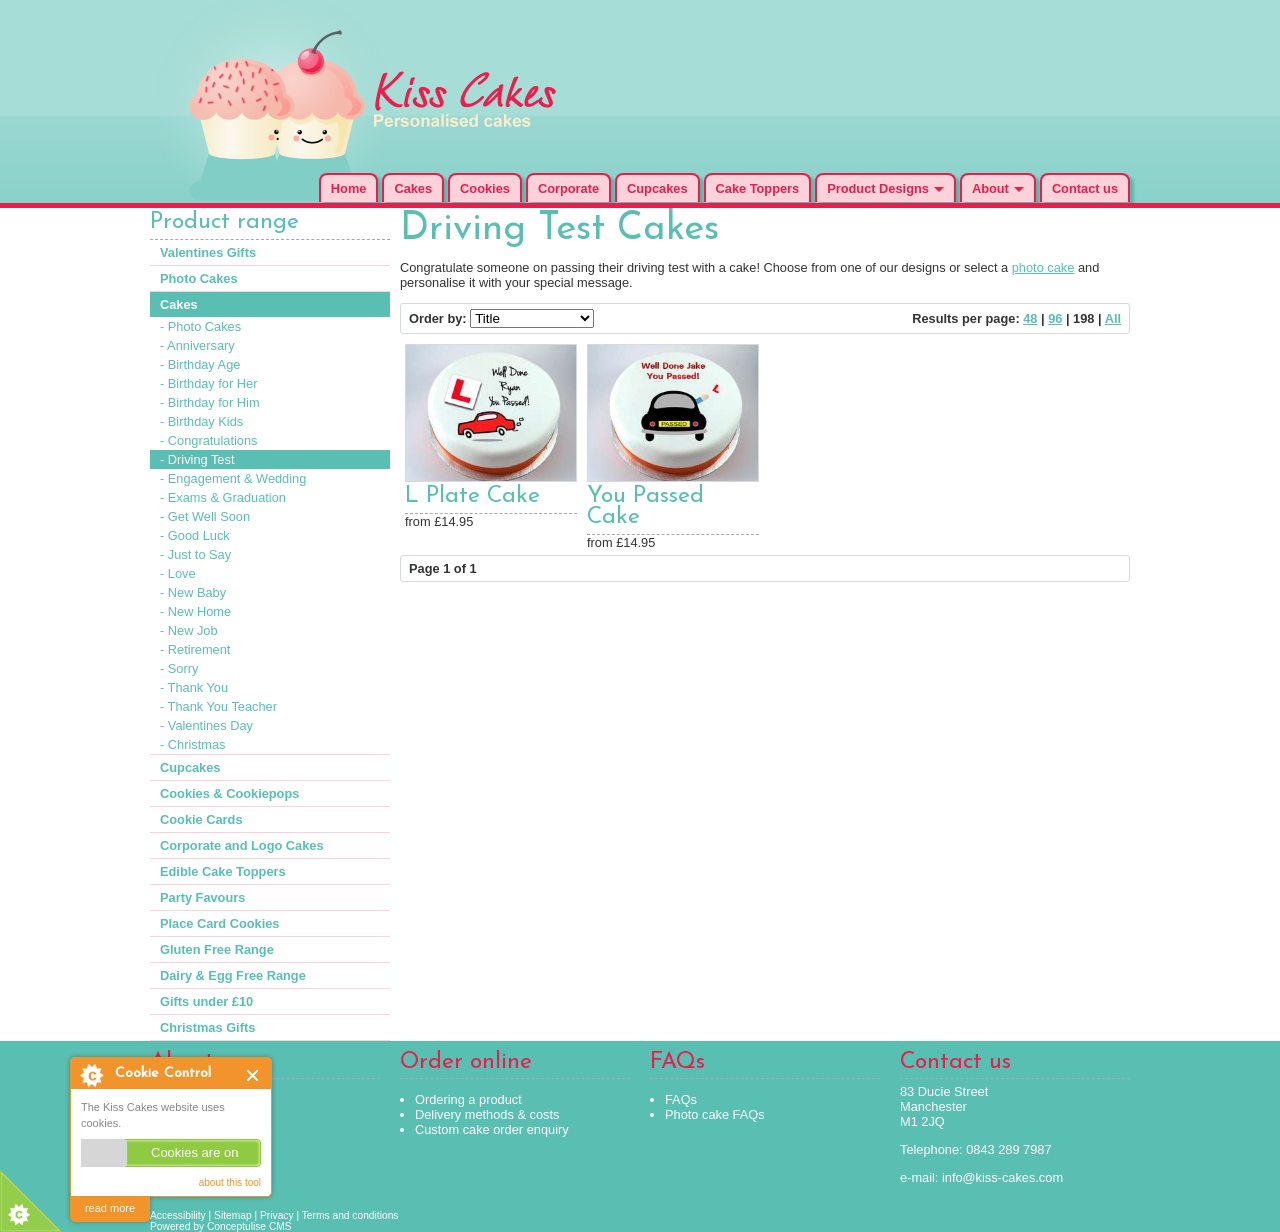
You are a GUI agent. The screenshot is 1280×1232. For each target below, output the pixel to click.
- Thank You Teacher (218, 706)
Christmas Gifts (207, 1027)
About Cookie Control (91, 1075)
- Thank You (194, 687)
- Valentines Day (206, 725)
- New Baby (193, 592)
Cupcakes (657, 188)
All (1113, 318)
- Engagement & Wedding (233, 478)
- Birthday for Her (208, 383)
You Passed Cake (645, 507)
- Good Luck (195, 535)
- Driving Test (197, 459)
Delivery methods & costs (487, 1114)
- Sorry (179, 668)
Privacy (277, 1215)
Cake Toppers (758, 188)
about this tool (230, 1182)
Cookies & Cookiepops (229, 793)
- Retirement (195, 649)
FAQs (681, 1099)
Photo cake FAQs (715, 1114)
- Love (178, 573)
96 (1055, 318)
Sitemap (233, 1215)
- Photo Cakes (200, 326)
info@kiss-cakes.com (1002, 1177)
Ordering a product (468, 1099)
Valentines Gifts (208, 252)
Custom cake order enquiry (492, 1129)
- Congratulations (208, 440)
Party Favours (202, 897)
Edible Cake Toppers (223, 871)
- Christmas (192, 744)
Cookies (485, 188)
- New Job (189, 630)
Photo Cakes (199, 278)
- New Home (195, 611)
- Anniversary (197, 345)
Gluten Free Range (217, 949)
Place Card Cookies (220, 923)
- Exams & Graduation (223, 497)
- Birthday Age (200, 364)
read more (110, 1208)
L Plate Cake (472, 496)
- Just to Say (195, 554)
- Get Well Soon (205, 516)
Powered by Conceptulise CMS (221, 1226)
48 (1030, 318)
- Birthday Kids (201, 421)
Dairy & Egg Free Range (233, 975)
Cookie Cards (201, 819)
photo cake (1043, 267)
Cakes (413, 188)
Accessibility (178, 1215)
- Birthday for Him (210, 402)
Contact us (1085, 188)
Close (253, 1075)
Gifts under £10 (206, 1001)
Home (349, 188)
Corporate (568, 188)
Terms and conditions (350, 1215)
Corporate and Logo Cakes (242, 845)
